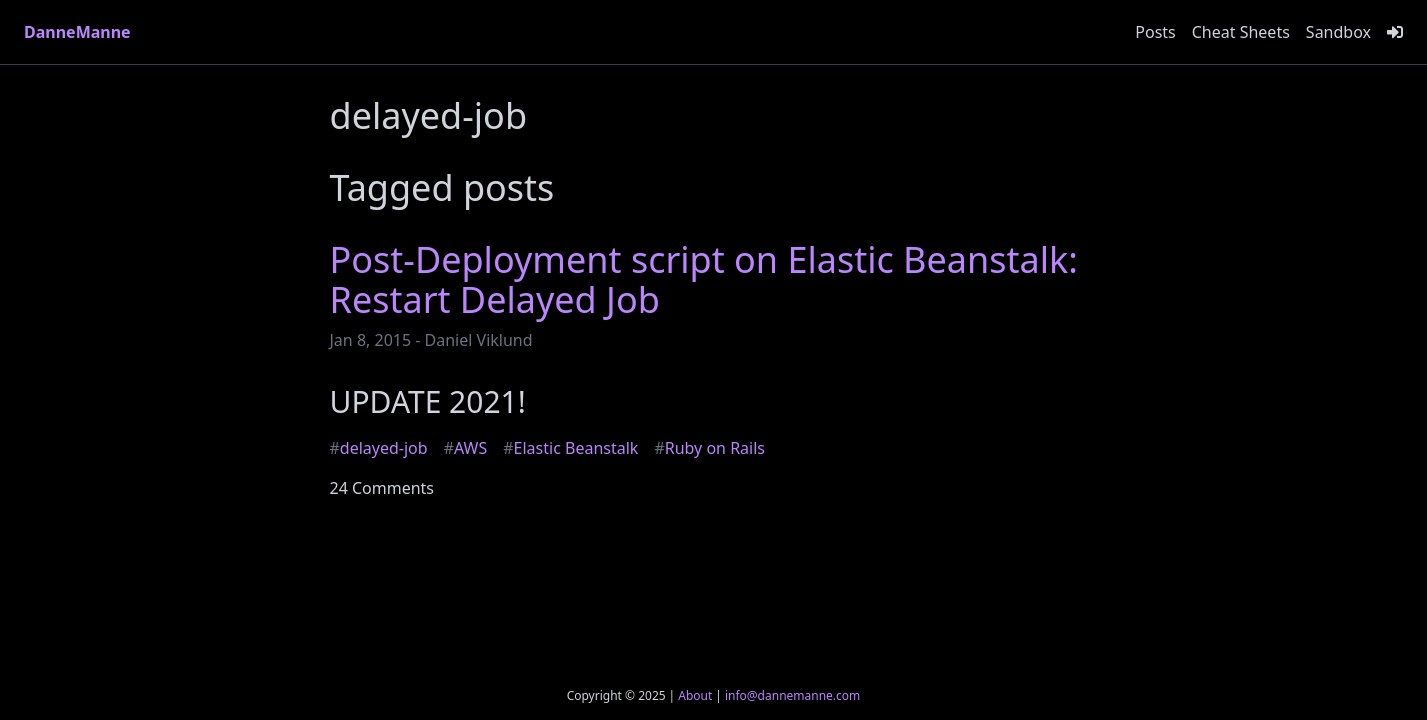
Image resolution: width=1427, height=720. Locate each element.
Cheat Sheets (1241, 32)
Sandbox (1338, 32)
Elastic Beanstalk (570, 448)
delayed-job (379, 448)
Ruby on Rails (709, 448)
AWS (466, 448)
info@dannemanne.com (792, 695)
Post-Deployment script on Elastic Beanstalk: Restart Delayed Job (704, 279)
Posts (1155, 32)
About (695, 695)
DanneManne (77, 32)
